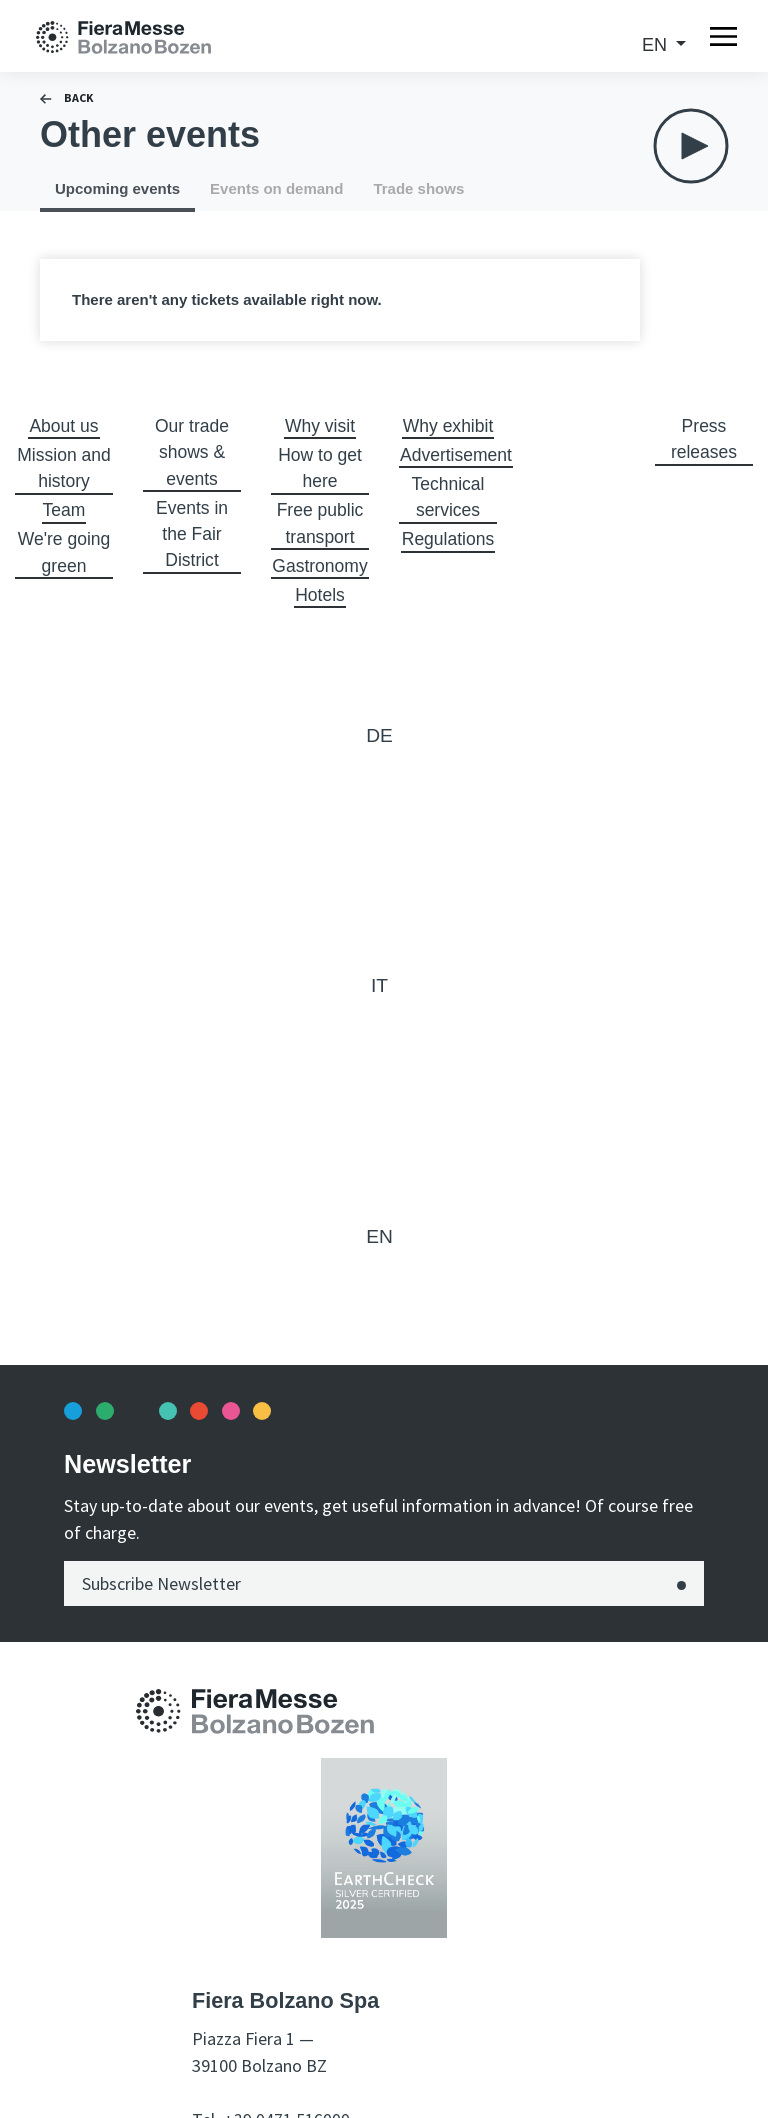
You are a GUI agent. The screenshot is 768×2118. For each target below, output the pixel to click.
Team (64, 511)
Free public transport (319, 524)
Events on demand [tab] (276, 188)
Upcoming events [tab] (117, 188)
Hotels (319, 596)
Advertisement (457, 455)
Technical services (447, 497)
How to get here (320, 468)
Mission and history (64, 468)
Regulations (447, 540)
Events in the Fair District (192, 536)
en (657, 45)
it (379, 987)
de (379, 737)
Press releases (704, 439)
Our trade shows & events (192, 453)
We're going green (63, 553)
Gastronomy (321, 567)
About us (63, 426)
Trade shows (418, 188)
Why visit (320, 426)
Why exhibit (447, 426)
